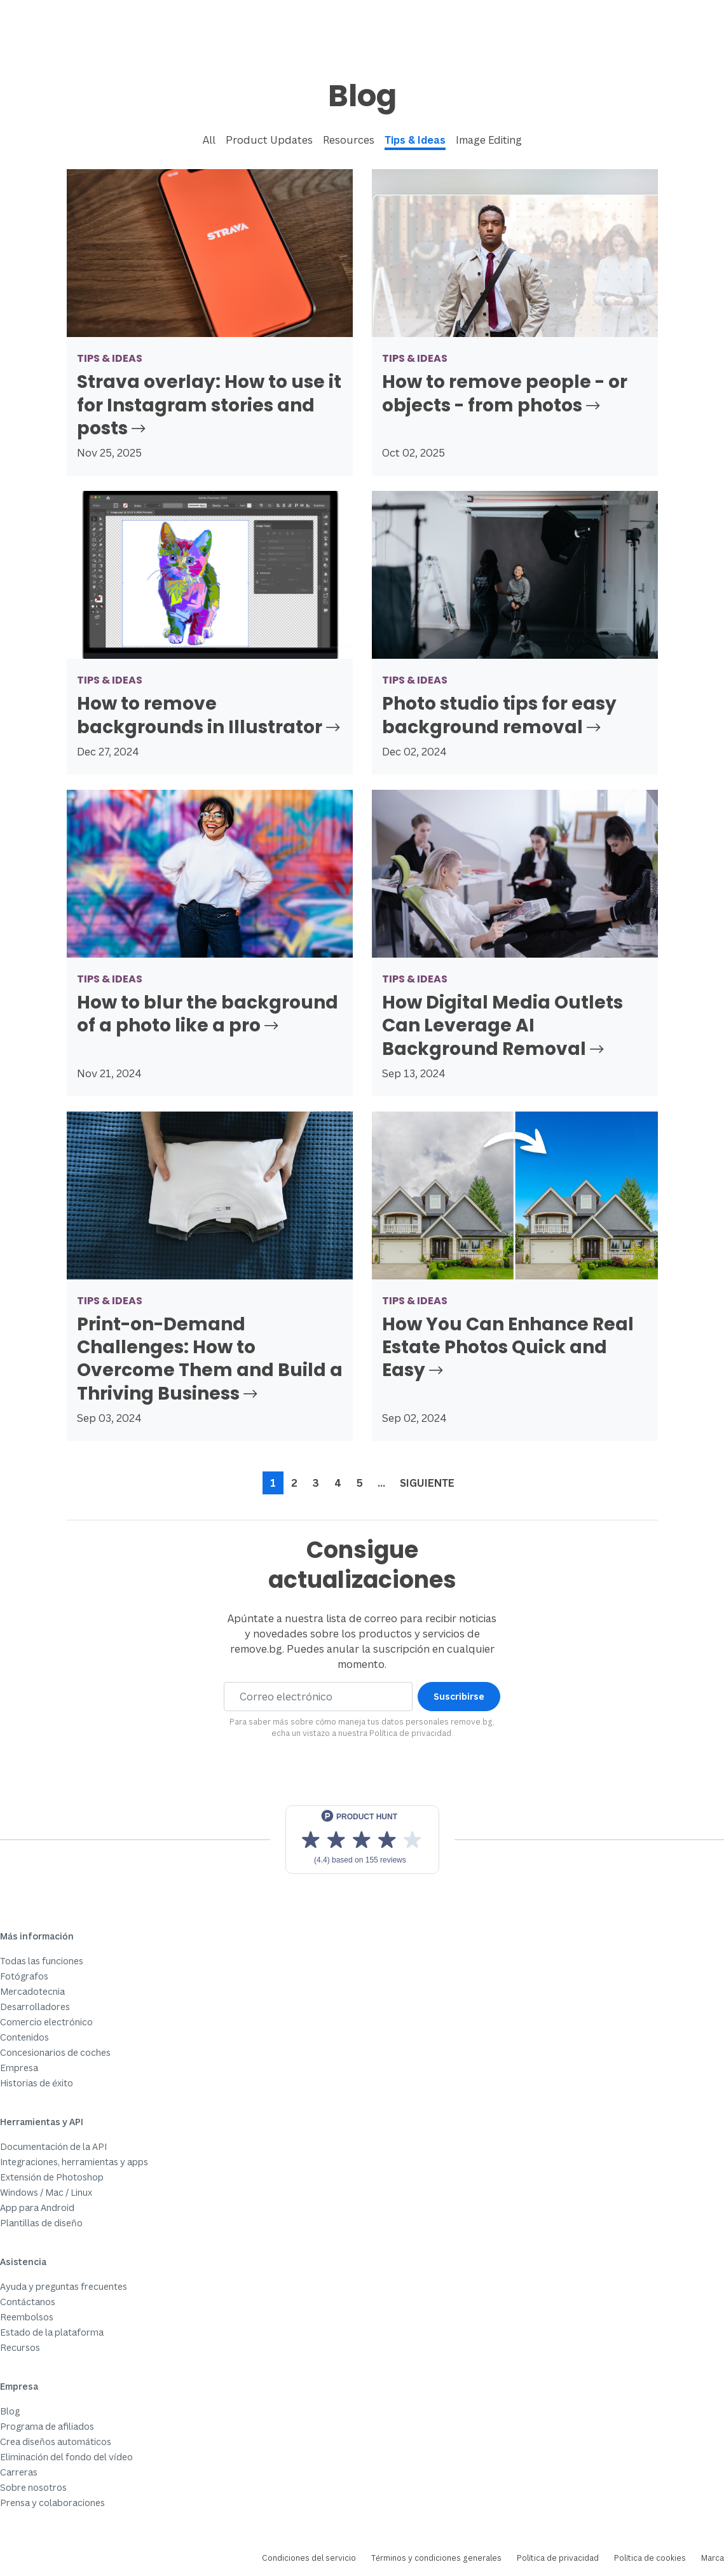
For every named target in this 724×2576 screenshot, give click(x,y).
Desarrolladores (35, 2007)
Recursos (20, 2347)
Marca (712, 2557)
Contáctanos (27, 2302)
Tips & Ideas (415, 140)
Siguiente (427, 1483)
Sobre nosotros (33, 2487)
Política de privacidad (410, 1733)
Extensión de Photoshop (52, 2177)
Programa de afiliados (47, 2426)
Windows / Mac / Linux (46, 2192)
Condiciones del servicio (309, 2557)
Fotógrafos (24, 1976)
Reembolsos (26, 2317)
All (209, 140)
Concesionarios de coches (55, 2052)
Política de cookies (650, 2557)
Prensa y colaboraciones (52, 2503)
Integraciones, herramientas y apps (74, 2162)
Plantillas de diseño (41, 2223)
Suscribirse (459, 1696)
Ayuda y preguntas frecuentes (63, 2286)
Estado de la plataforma (52, 2332)
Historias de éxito (36, 2083)
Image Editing (489, 140)
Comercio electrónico (46, 2022)
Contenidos (24, 2037)
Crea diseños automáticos (55, 2441)
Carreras (19, 2472)
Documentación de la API (53, 2146)
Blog (10, 2411)
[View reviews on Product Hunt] (362, 1839)
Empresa (19, 2068)
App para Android (37, 2207)
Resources (348, 140)
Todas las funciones (41, 1961)
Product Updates (269, 140)
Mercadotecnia (32, 1991)
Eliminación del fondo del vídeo (66, 2457)
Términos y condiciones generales (436, 2557)
